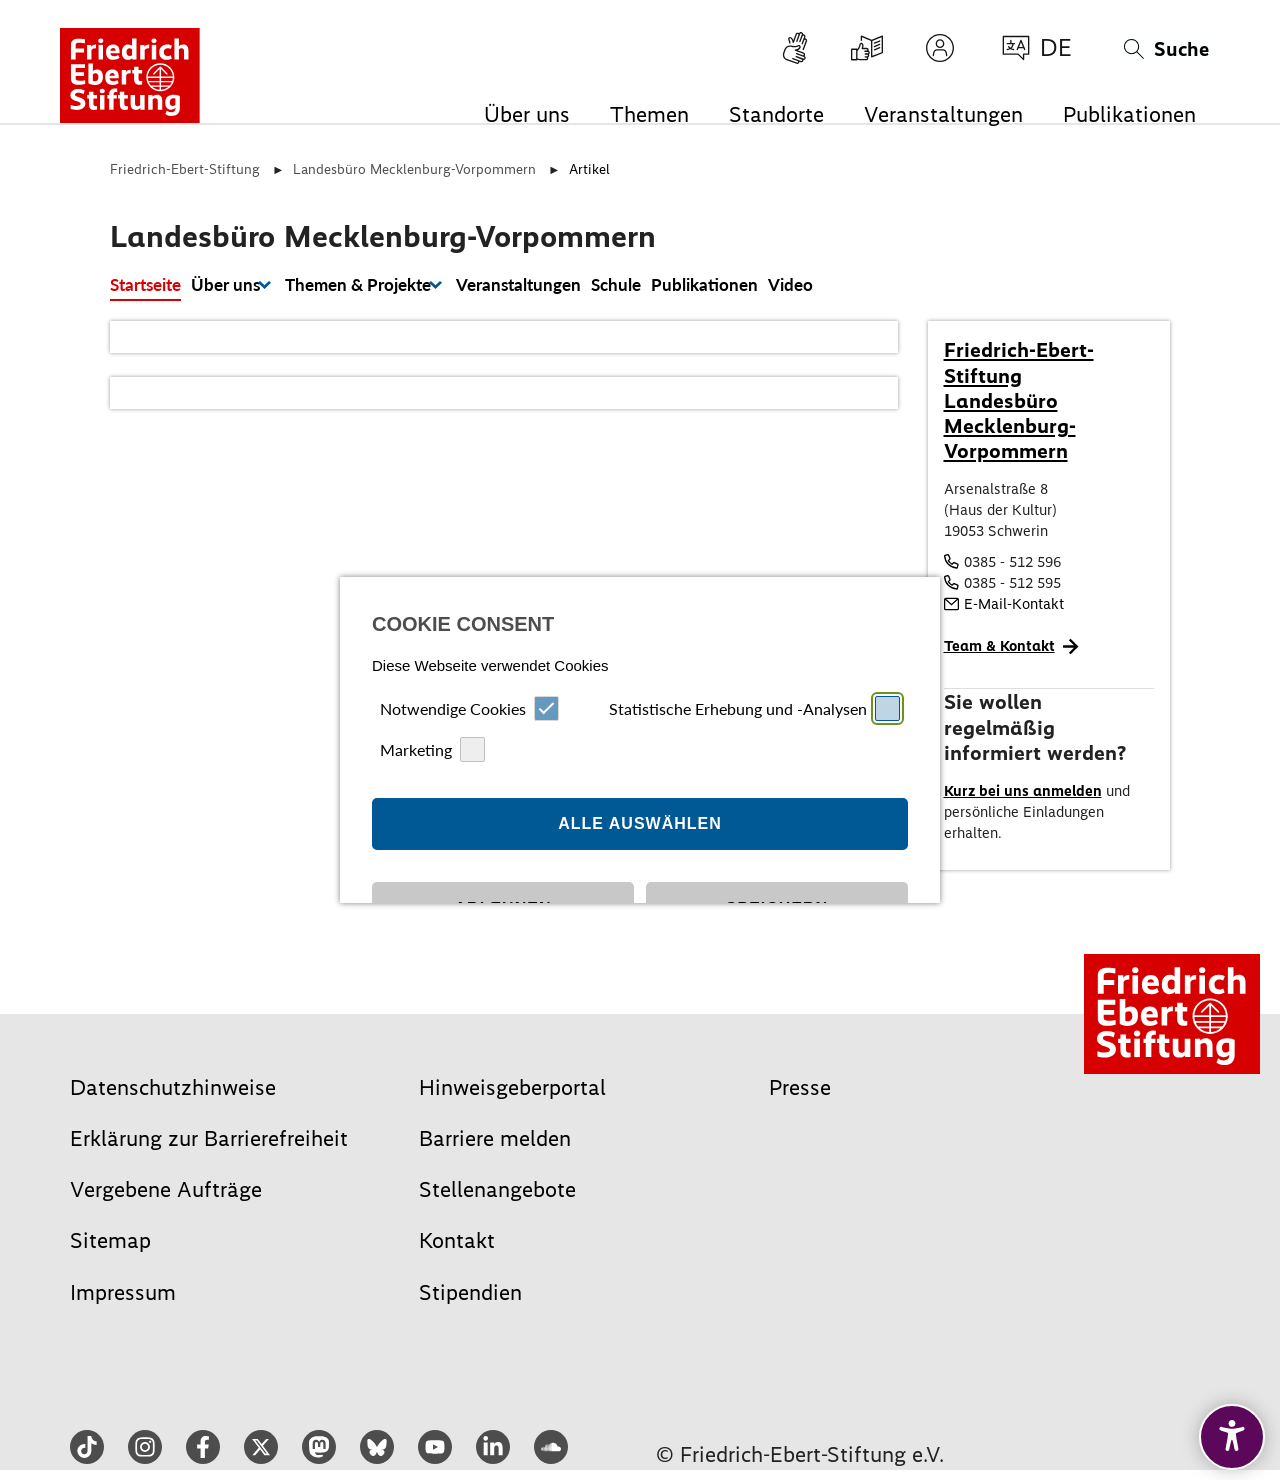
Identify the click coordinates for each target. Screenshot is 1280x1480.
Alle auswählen (640, 743)
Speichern (777, 828)
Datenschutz (672, 943)
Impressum (604, 943)
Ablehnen (503, 828)
